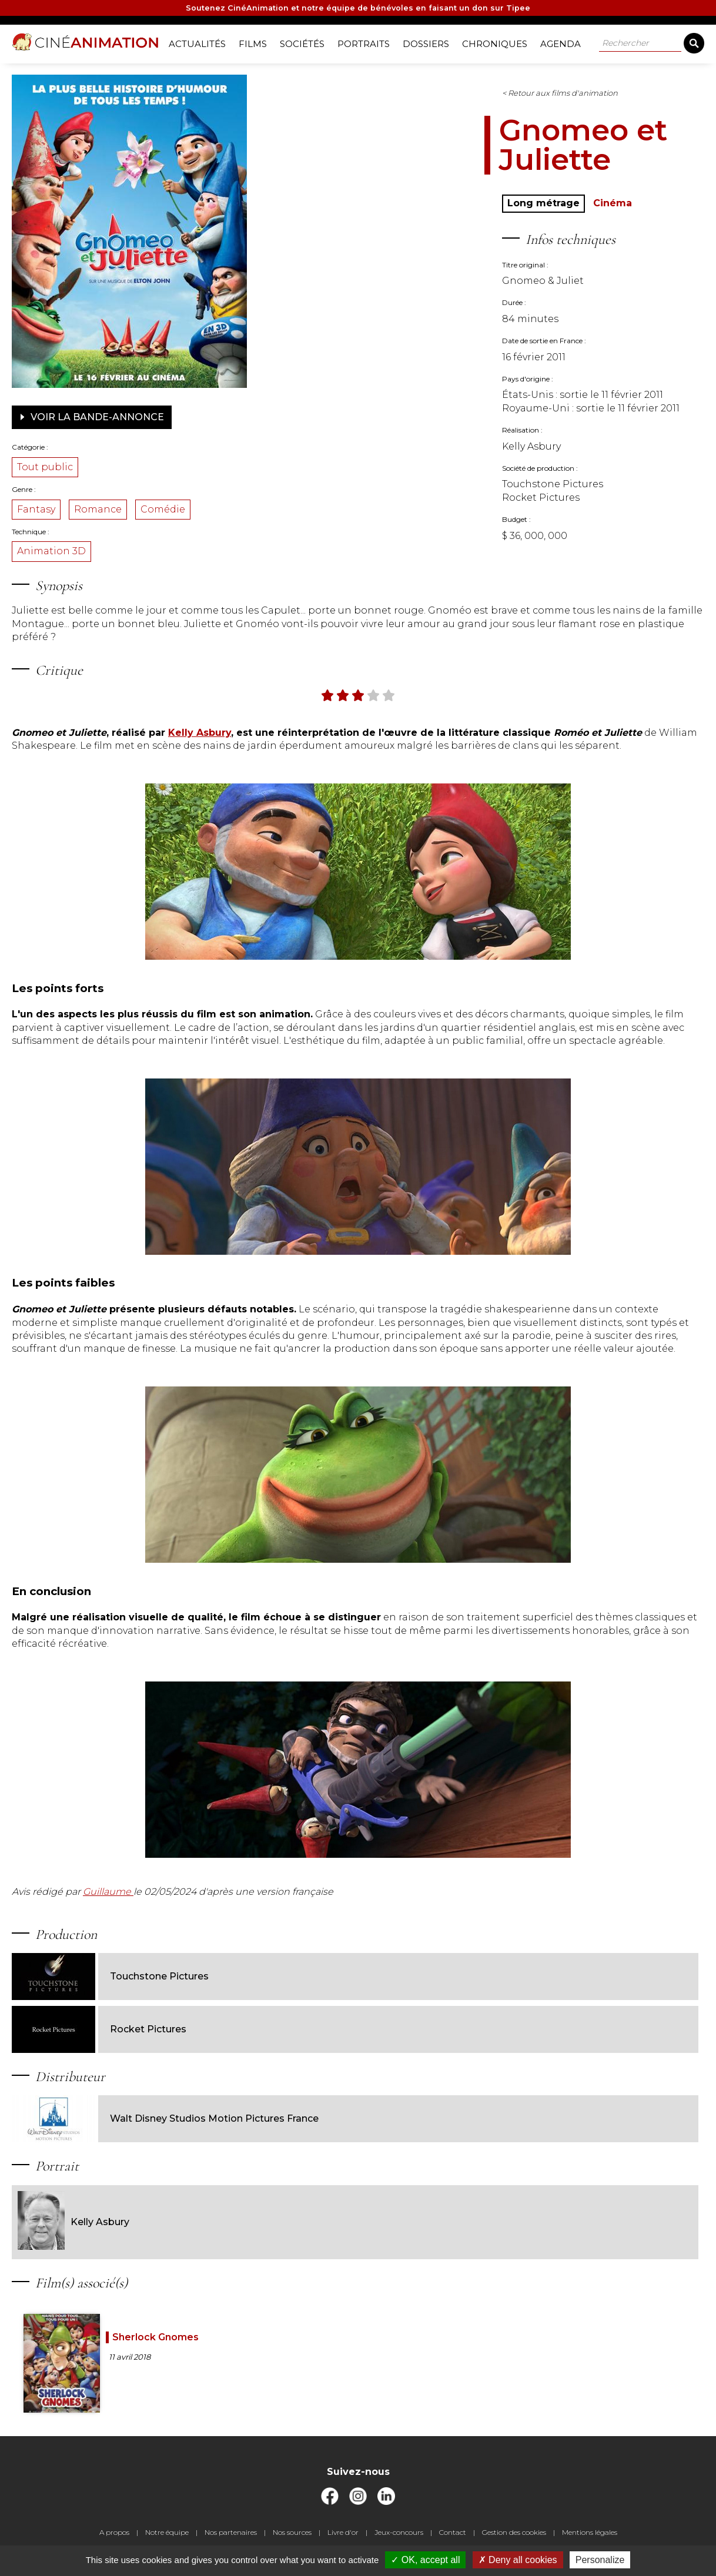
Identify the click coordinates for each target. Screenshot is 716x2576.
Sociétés (306, 41)
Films (257, 41)
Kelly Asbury (148, 2217)
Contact (452, 2539)
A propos (114, 2539)
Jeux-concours (398, 2539)
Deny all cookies (518, 2560)
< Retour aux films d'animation (397, 88)
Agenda (564, 41)
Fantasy (111, 505)
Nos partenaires (231, 2539)
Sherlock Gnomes (203, 2332)
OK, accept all (425, 2560)
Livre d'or (343, 2539)
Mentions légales (589, 2539)
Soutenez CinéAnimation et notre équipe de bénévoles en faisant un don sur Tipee (358, 9)
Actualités (201, 41)
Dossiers (430, 41)
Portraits (368, 41)
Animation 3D (126, 546)
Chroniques (498, 41)
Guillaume (183, 1940)
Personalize (600, 2560)
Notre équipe (167, 2539)
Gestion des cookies (514, 2539)
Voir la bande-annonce (166, 412)
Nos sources (292, 2539)
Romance (172, 505)
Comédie (237, 505)
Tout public (120, 462)
